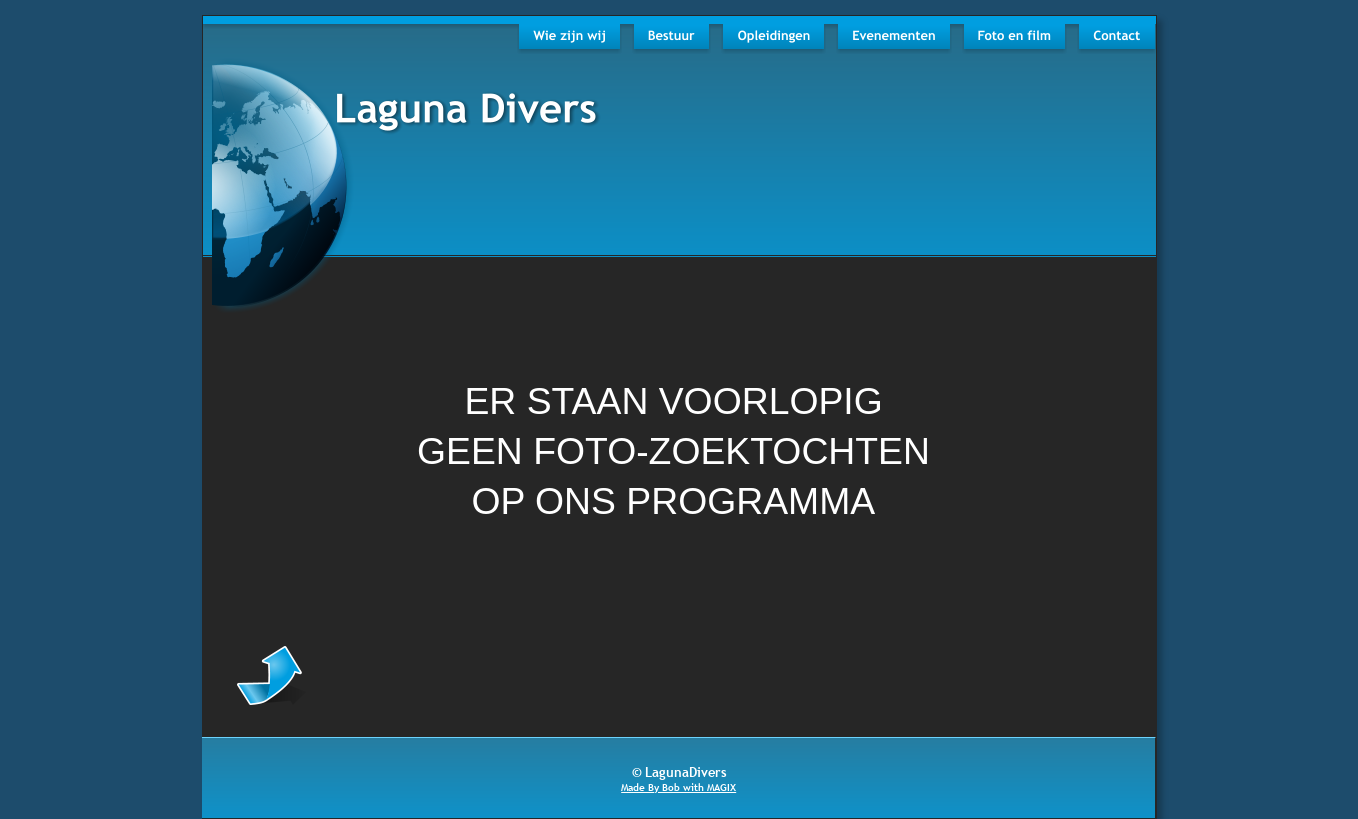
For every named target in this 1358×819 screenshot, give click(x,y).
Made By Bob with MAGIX (678, 787)
